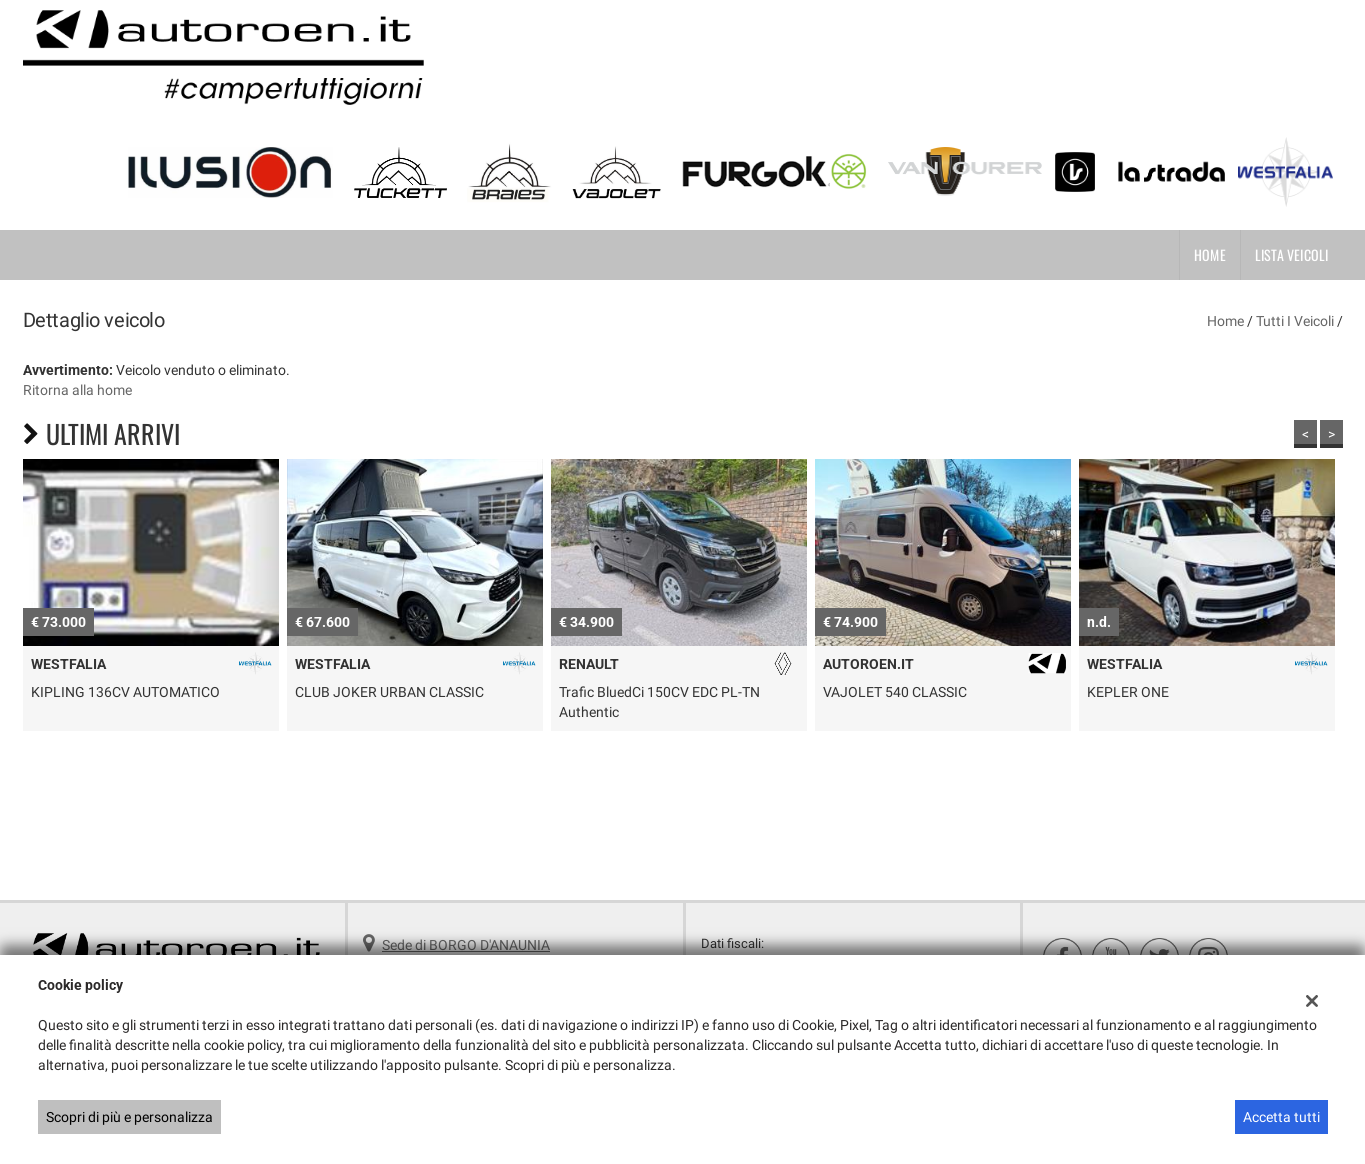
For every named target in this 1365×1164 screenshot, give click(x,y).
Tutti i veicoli (1295, 321)
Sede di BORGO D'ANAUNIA (466, 945)
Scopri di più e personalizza (129, 1117)
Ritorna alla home (77, 390)
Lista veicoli (1292, 254)
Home (1210, 254)
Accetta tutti (1281, 1117)
